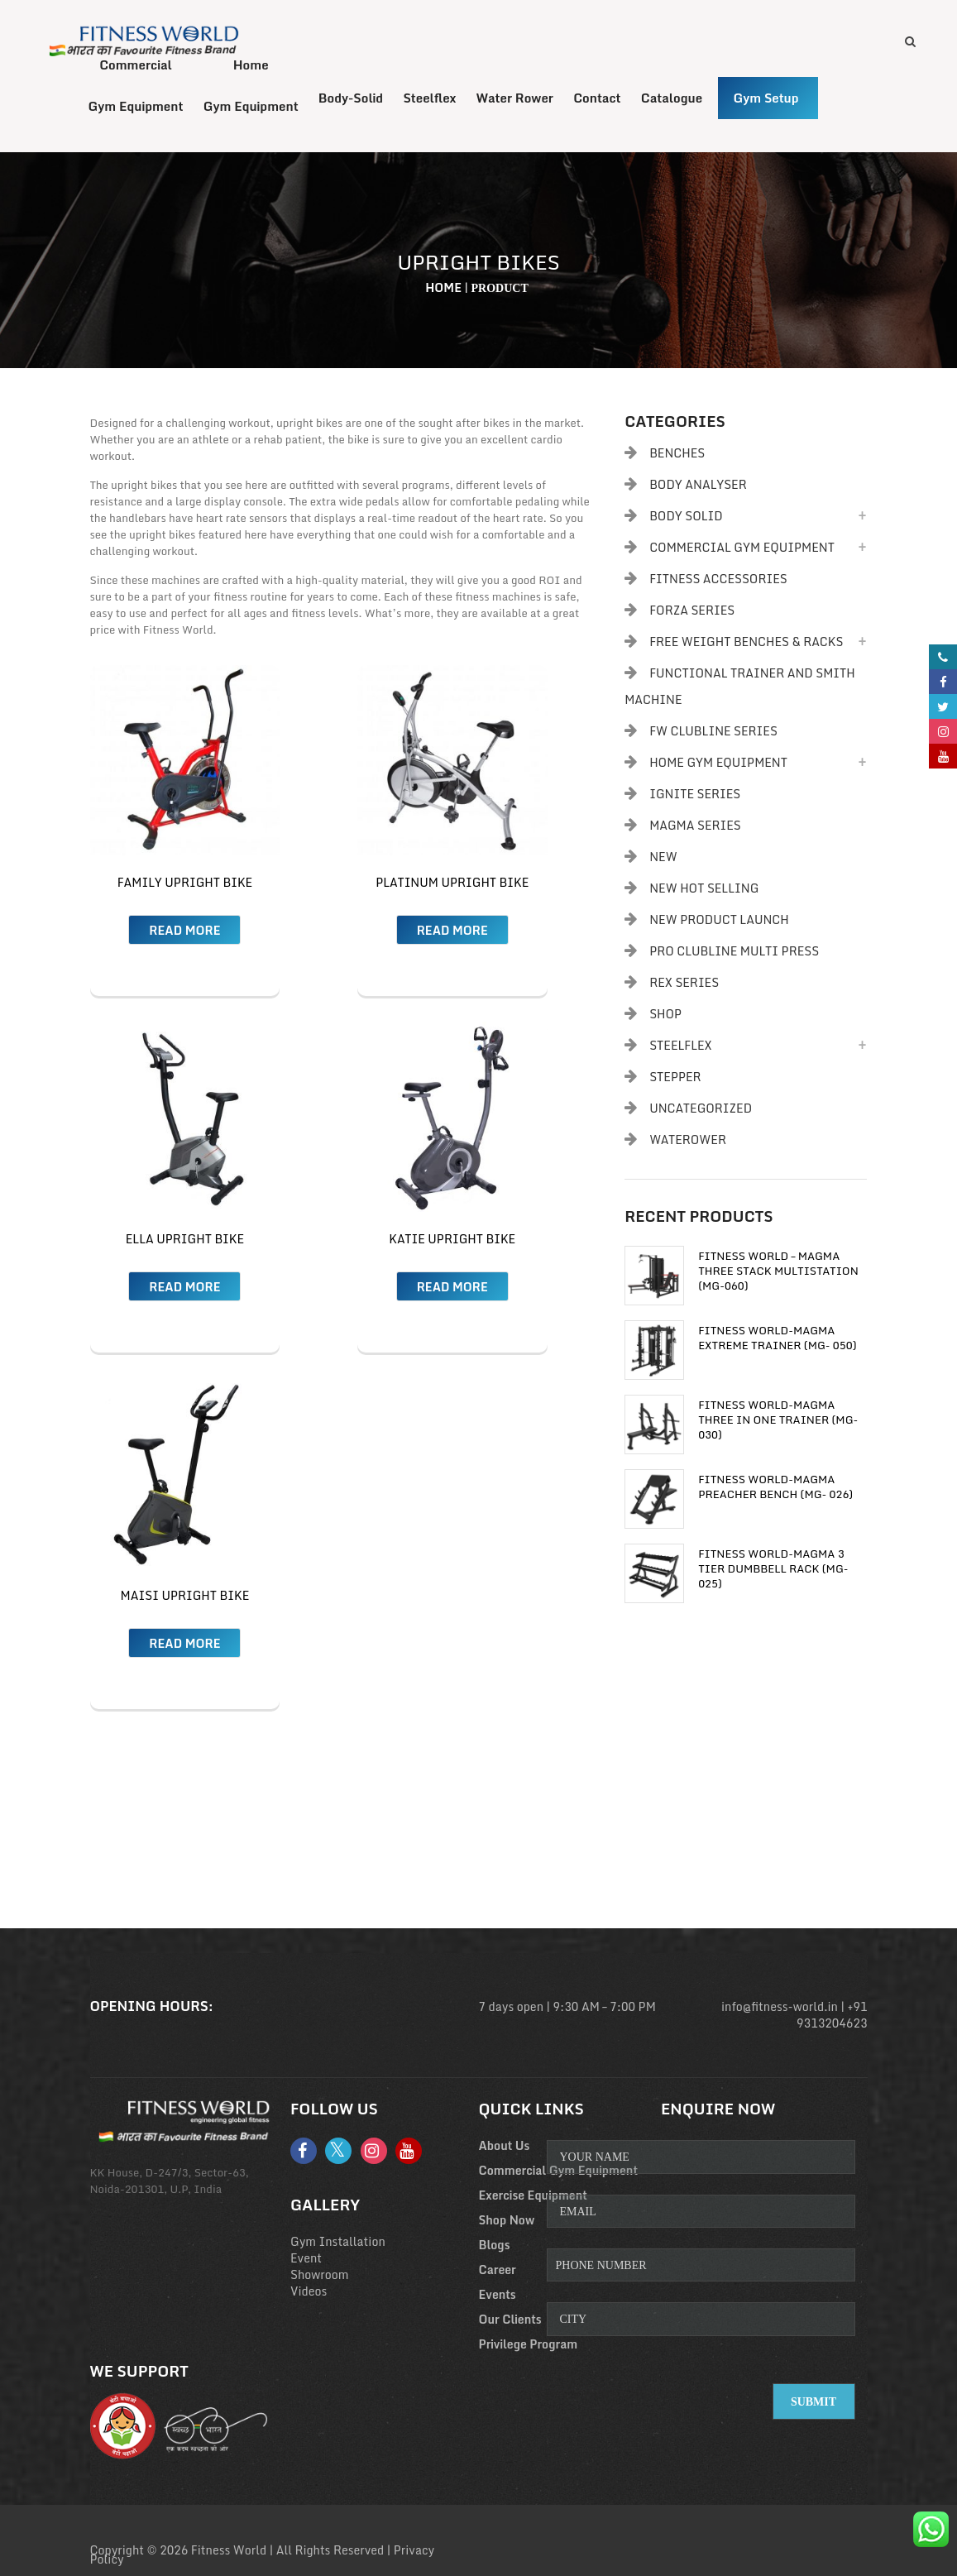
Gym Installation (337, 2243)
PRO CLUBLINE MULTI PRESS (734, 953)
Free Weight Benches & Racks (746, 644)
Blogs (494, 2247)
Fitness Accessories (718, 581)
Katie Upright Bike (452, 1241)
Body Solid (686, 518)
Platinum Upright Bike (452, 884)
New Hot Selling (703, 890)
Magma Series (695, 827)
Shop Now (507, 2222)
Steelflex (680, 1047)
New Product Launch (719, 921)
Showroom (319, 2276)
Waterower (687, 1142)
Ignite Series (694, 796)
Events (497, 2296)
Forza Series (691, 612)
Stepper (675, 1079)
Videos (308, 2293)
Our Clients (510, 2321)
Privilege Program (528, 2346)
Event (306, 2260)
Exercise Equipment (533, 2197)
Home (443, 289)
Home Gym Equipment (718, 764)
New (663, 859)
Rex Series (684, 984)
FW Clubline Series (713, 733)
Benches (677, 455)
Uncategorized (700, 1110)
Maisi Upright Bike (185, 1597)
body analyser (698, 486)
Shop (665, 1016)
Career (497, 2272)
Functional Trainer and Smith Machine (739, 688)
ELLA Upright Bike (185, 1241)
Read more (184, 932)
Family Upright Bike (184, 884)
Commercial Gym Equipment (742, 549)
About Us (504, 2147)
